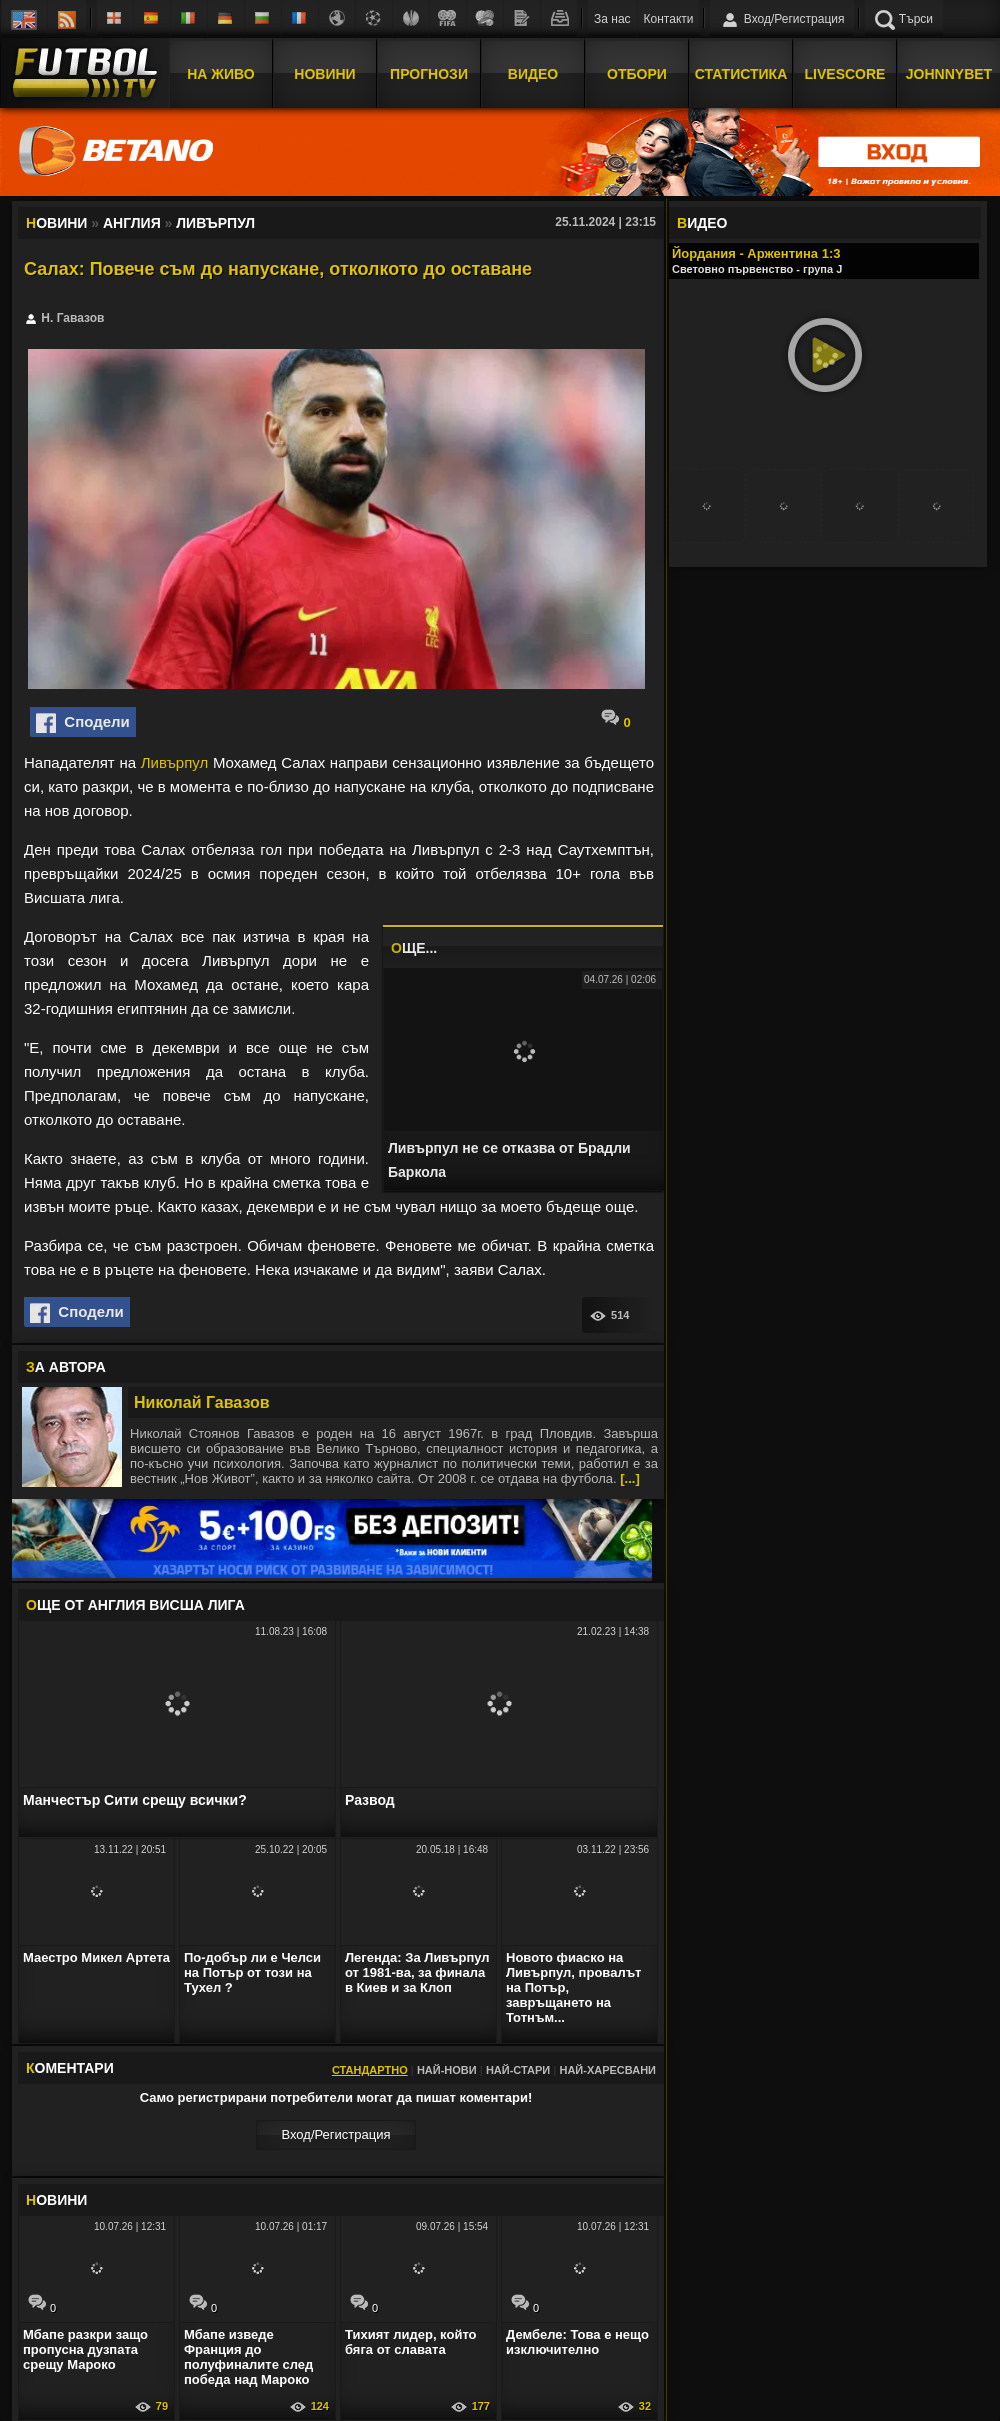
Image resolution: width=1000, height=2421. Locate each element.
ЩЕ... (414, 948)
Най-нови (447, 2070)
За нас (612, 19)
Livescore (845, 73)
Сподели (83, 723)
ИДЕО (702, 223)
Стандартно (370, 2070)
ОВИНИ (56, 2200)
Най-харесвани (607, 2070)
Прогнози (429, 73)
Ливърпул (174, 762)
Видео (533, 73)
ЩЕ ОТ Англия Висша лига (135, 1605)
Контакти (669, 19)
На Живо (220, 73)
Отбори (637, 73)
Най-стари (518, 2070)
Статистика (741, 73)
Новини (324, 73)
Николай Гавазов (202, 1402)
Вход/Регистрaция (335, 2134)
